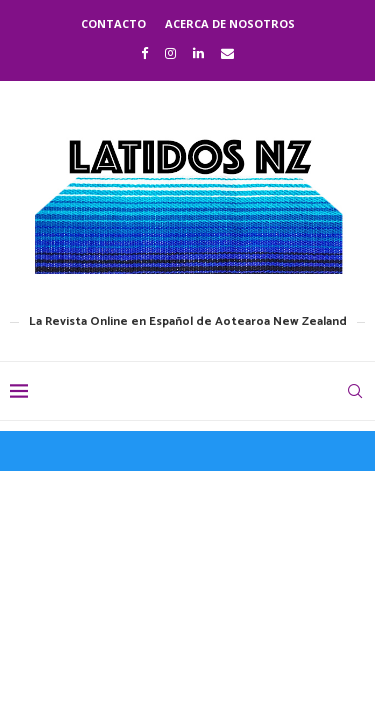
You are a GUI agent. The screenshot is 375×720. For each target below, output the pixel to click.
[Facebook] (144, 53)
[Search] (355, 391)
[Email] (227, 53)
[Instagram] (170, 53)
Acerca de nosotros (230, 23)
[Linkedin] (198, 53)
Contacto (113, 23)
